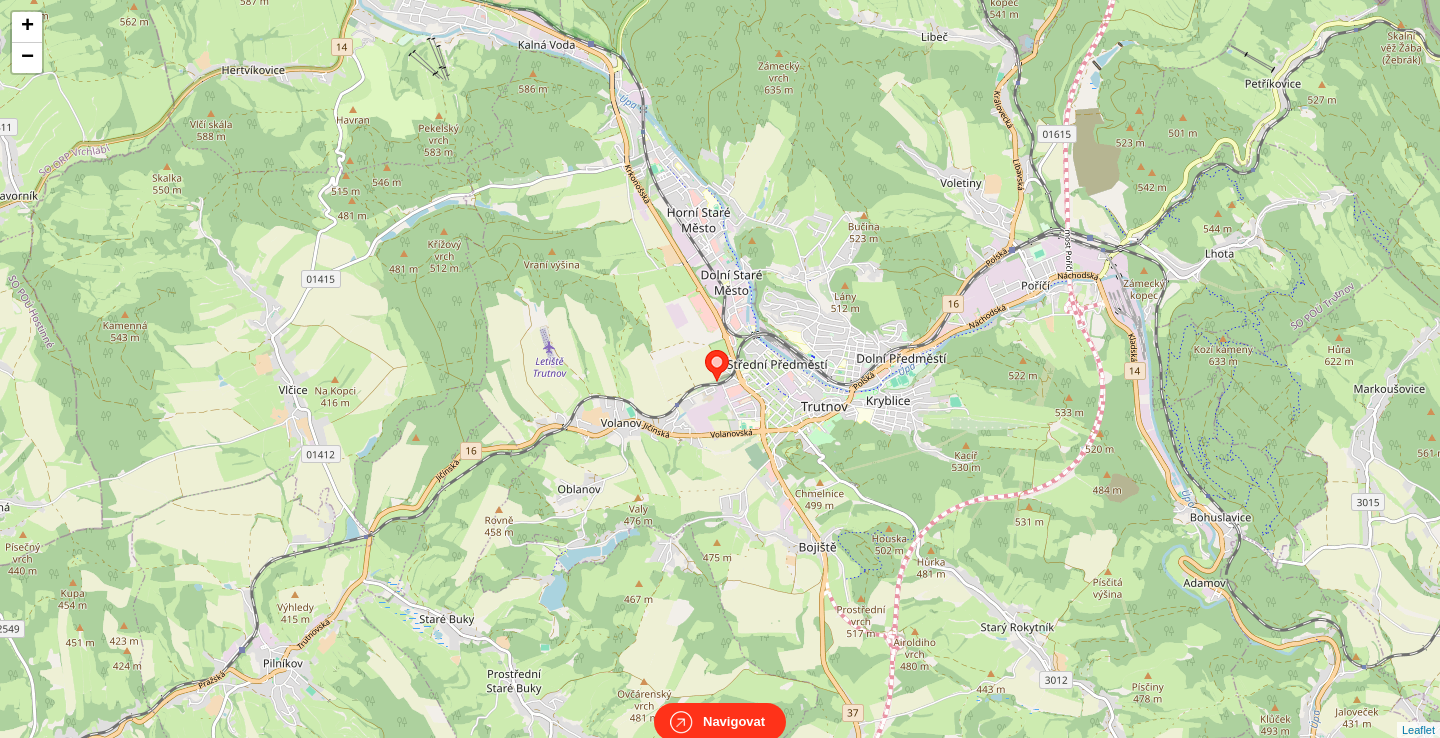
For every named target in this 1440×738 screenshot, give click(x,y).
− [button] (27, 58)
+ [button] (27, 27)
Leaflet (1418, 712)
